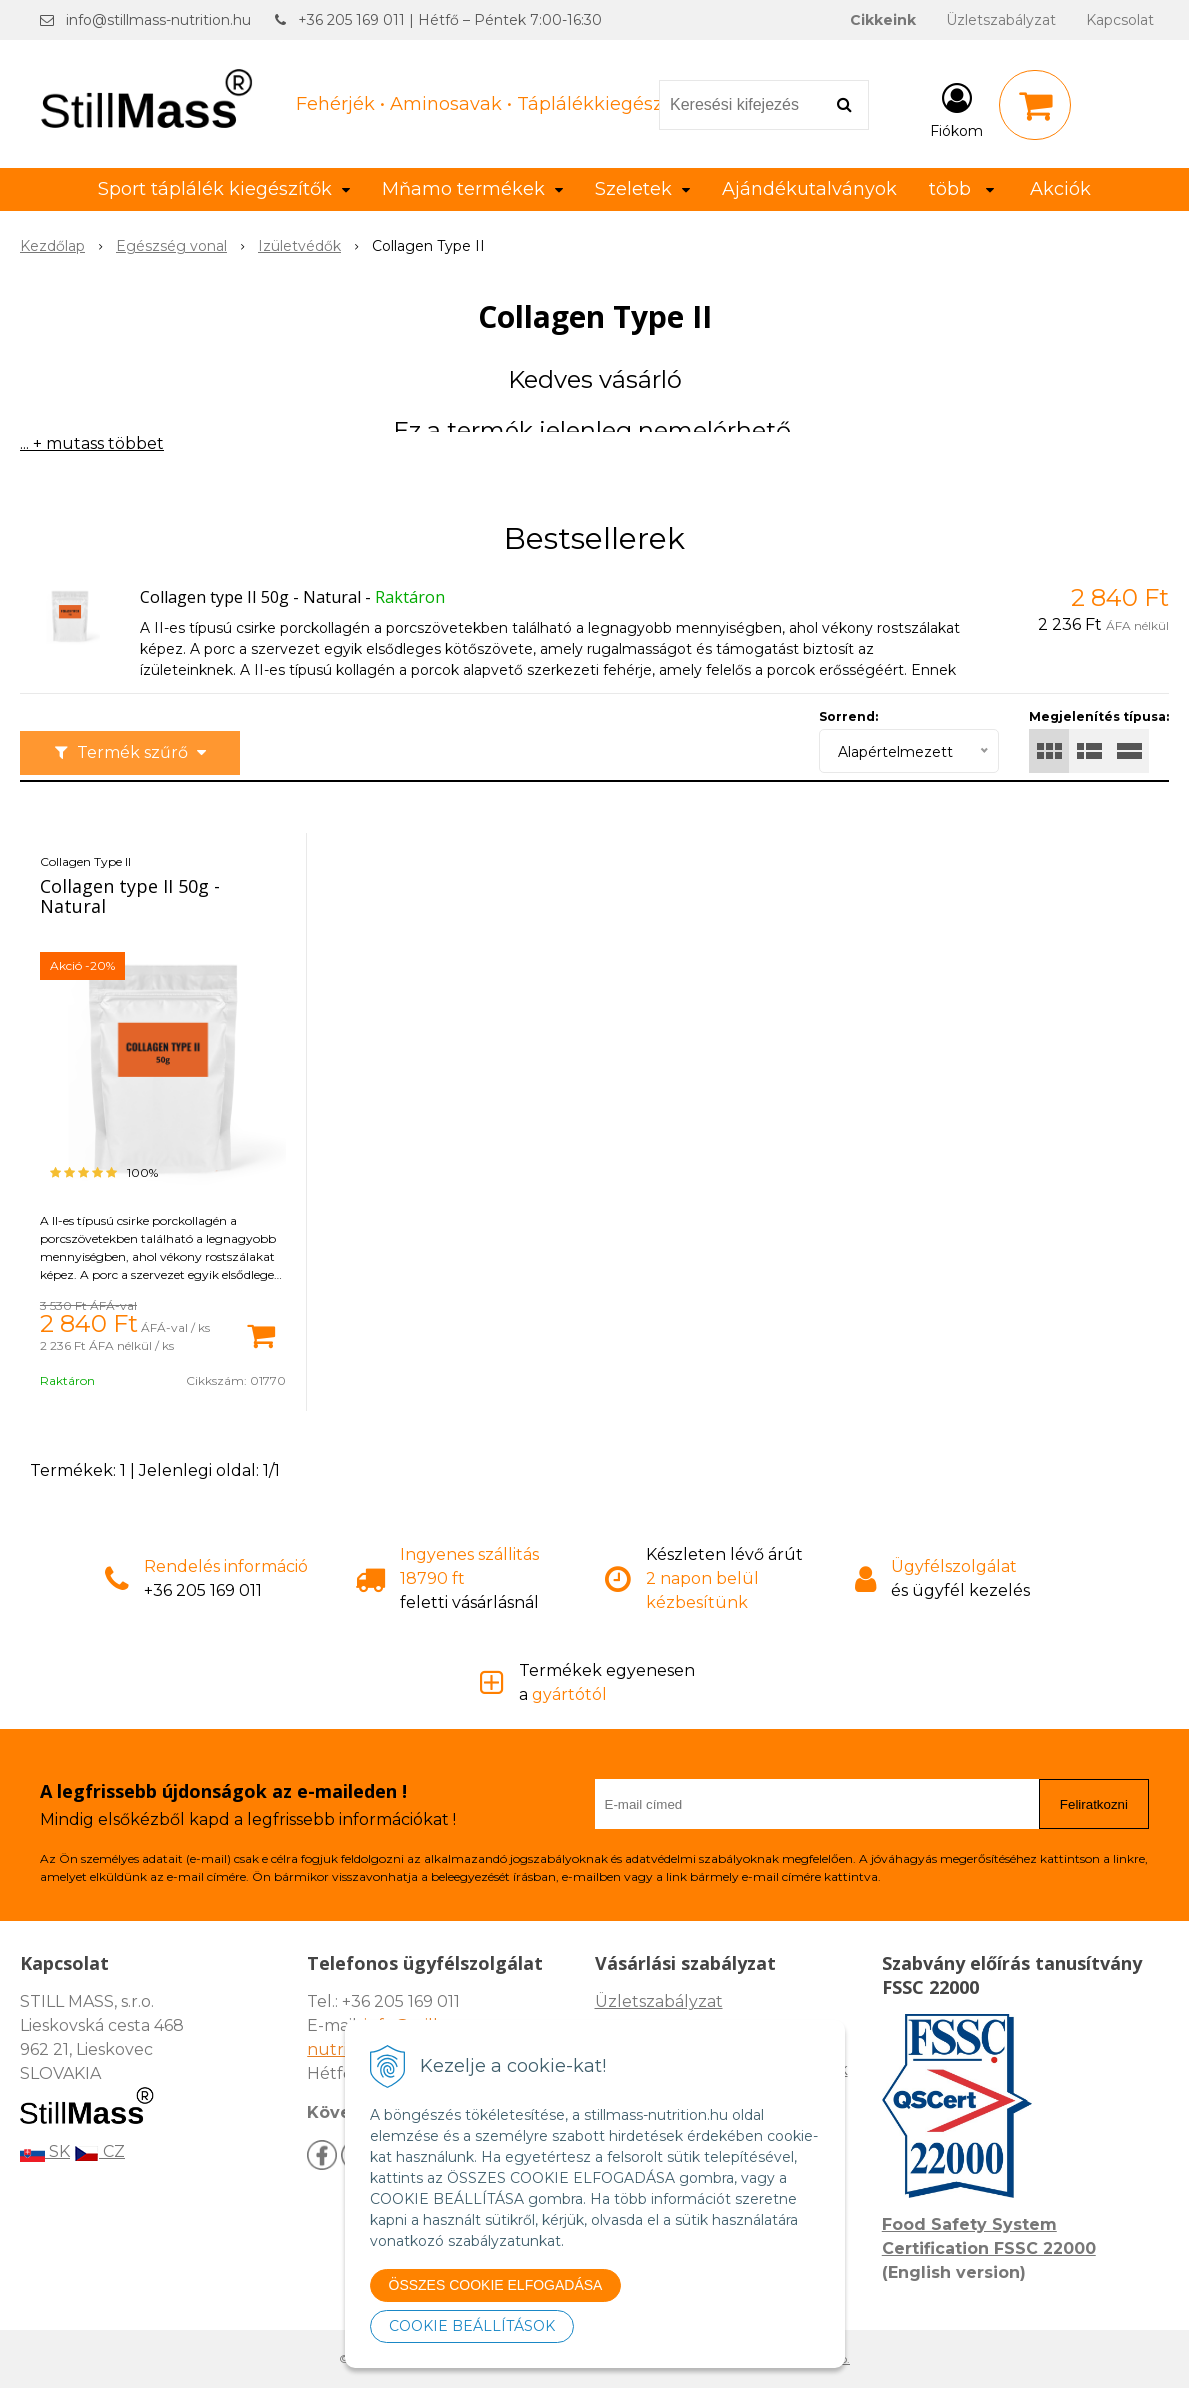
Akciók (1060, 189)
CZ (99, 2151)
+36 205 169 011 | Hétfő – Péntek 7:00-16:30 (450, 20)
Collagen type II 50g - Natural (250, 597)
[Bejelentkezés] (956, 109)
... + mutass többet (92, 443)
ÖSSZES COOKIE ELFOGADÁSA (496, 2285)
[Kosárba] (261, 1334)
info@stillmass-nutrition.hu (158, 20)
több (961, 189)
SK (45, 2151)
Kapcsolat (1120, 20)
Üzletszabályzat (1001, 20)
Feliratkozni (1094, 1804)
